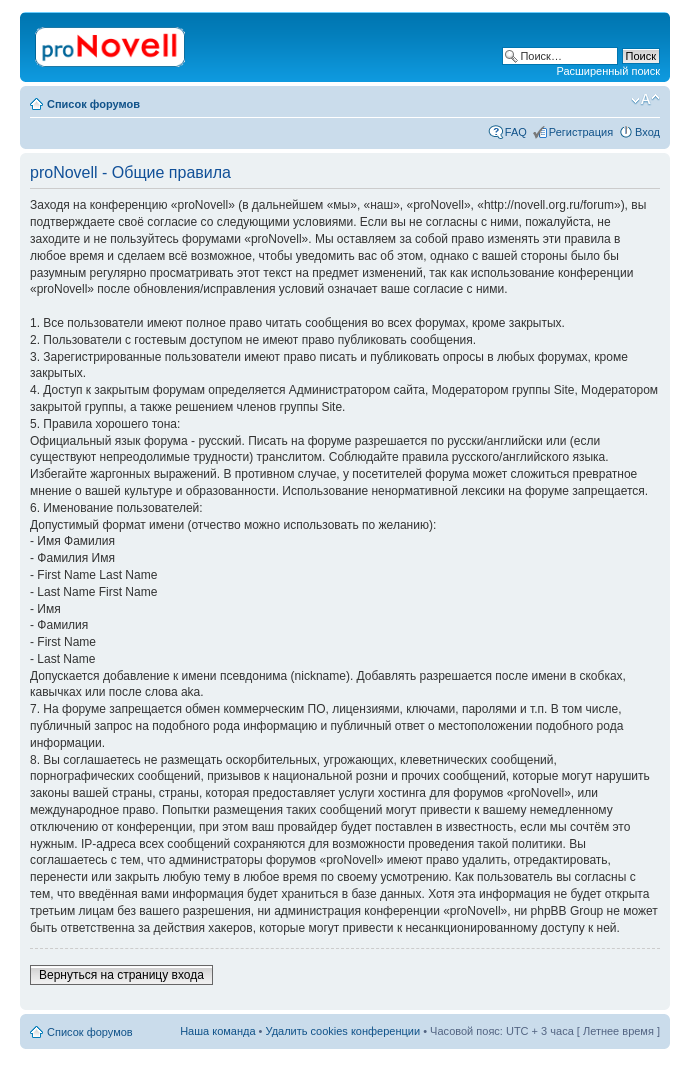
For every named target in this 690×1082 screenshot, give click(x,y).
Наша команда (217, 1031)
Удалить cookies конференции (343, 1031)
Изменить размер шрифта (645, 100)
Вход (647, 132)
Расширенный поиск (608, 71)
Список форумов (93, 104)
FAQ (516, 132)
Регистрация (581, 132)
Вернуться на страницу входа (121, 975)
